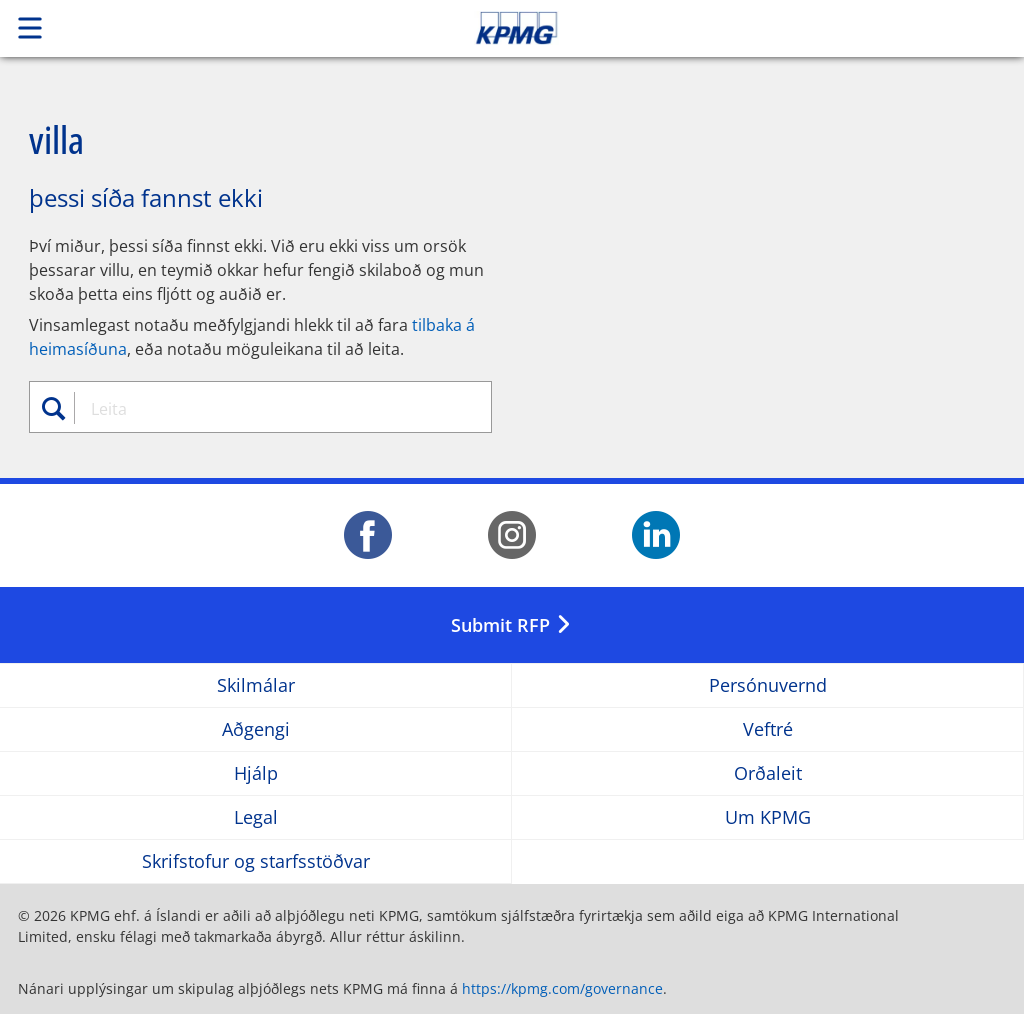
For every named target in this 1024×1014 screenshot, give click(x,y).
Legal (256, 817)
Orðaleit (768, 773)
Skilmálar (256, 685)
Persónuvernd (768, 685)
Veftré (768, 729)
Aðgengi (256, 729)
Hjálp (256, 773)
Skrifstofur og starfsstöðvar (256, 861)
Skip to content (719, 28)
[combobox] (271, 409)
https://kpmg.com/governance (562, 988)
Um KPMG (768, 817)
